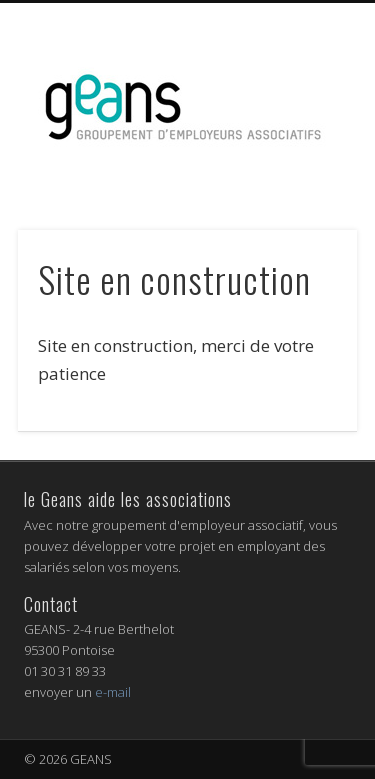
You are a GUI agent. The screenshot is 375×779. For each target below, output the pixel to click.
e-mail (113, 692)
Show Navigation (303, 179)
